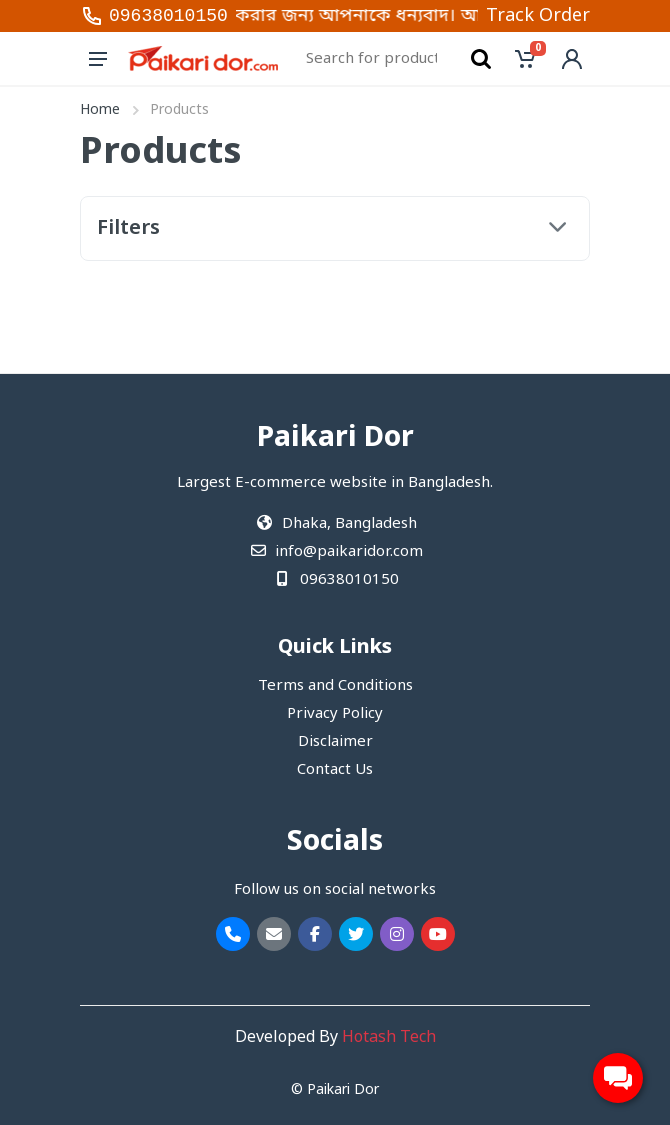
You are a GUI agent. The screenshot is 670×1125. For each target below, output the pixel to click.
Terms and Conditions (335, 686)
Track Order (538, 16)
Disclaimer (335, 742)
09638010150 (168, 16)
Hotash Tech (389, 1038)
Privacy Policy (335, 714)
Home (100, 110)
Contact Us (335, 770)
